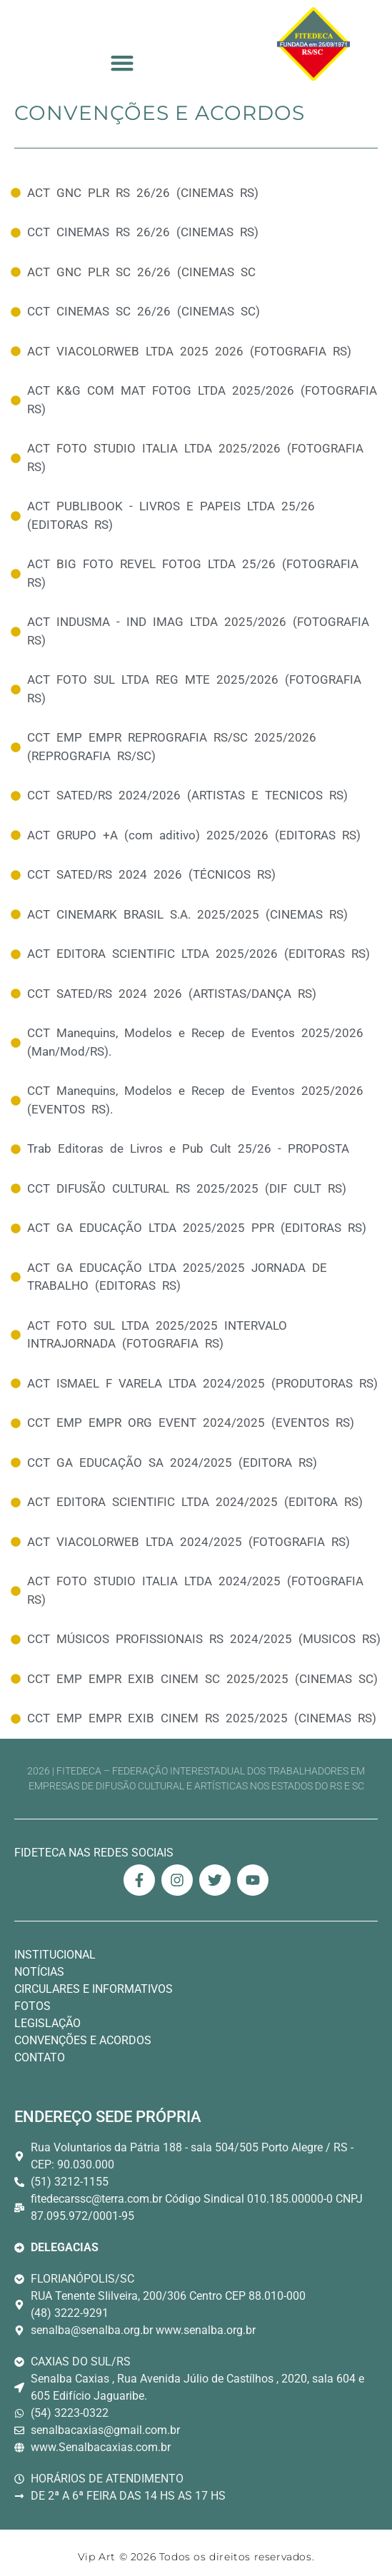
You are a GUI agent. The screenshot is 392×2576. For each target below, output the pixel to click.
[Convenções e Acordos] (196, 193)
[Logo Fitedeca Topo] (314, 44)
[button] (122, 63)
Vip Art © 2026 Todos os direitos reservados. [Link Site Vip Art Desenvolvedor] (196, 2556)
